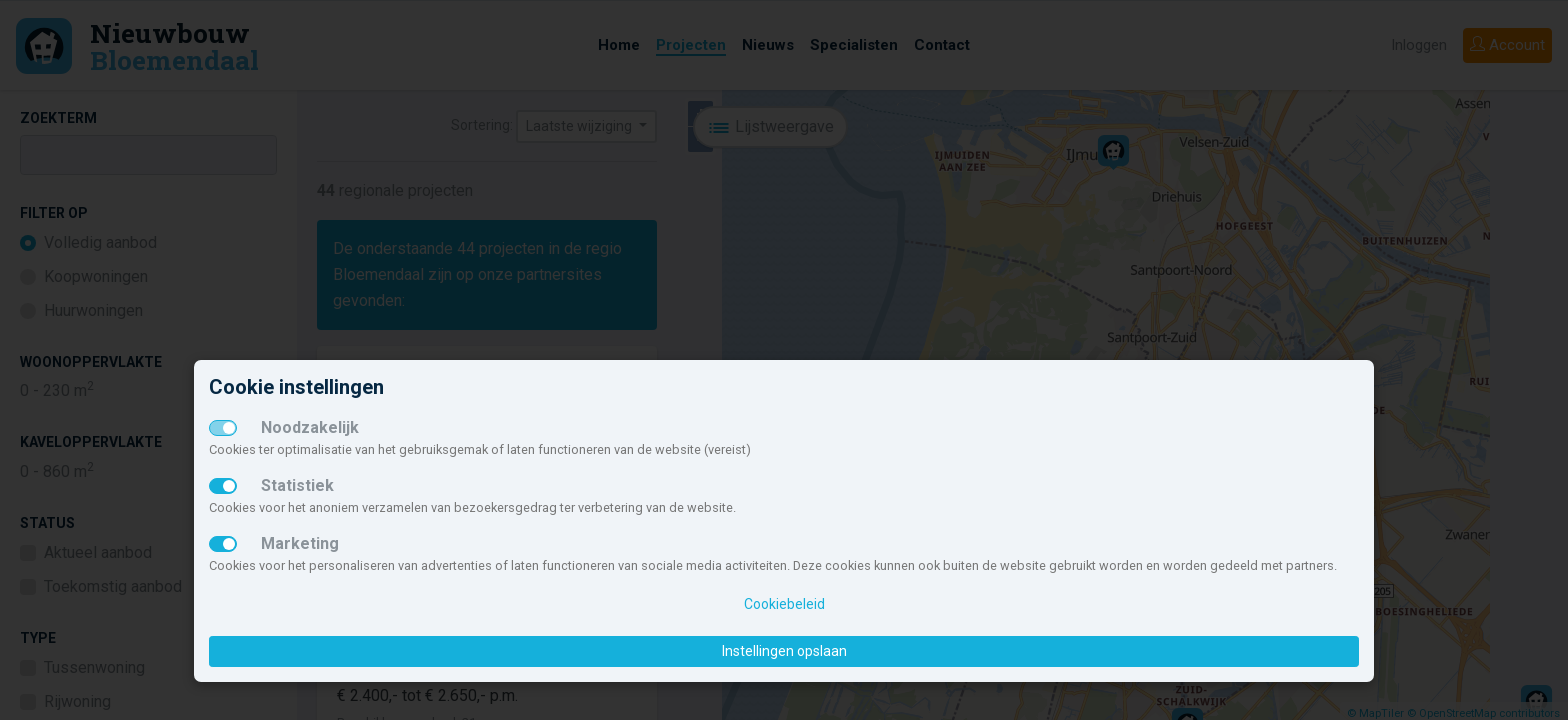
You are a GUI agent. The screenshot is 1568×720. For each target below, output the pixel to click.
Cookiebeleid (784, 604)
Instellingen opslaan (784, 651)
